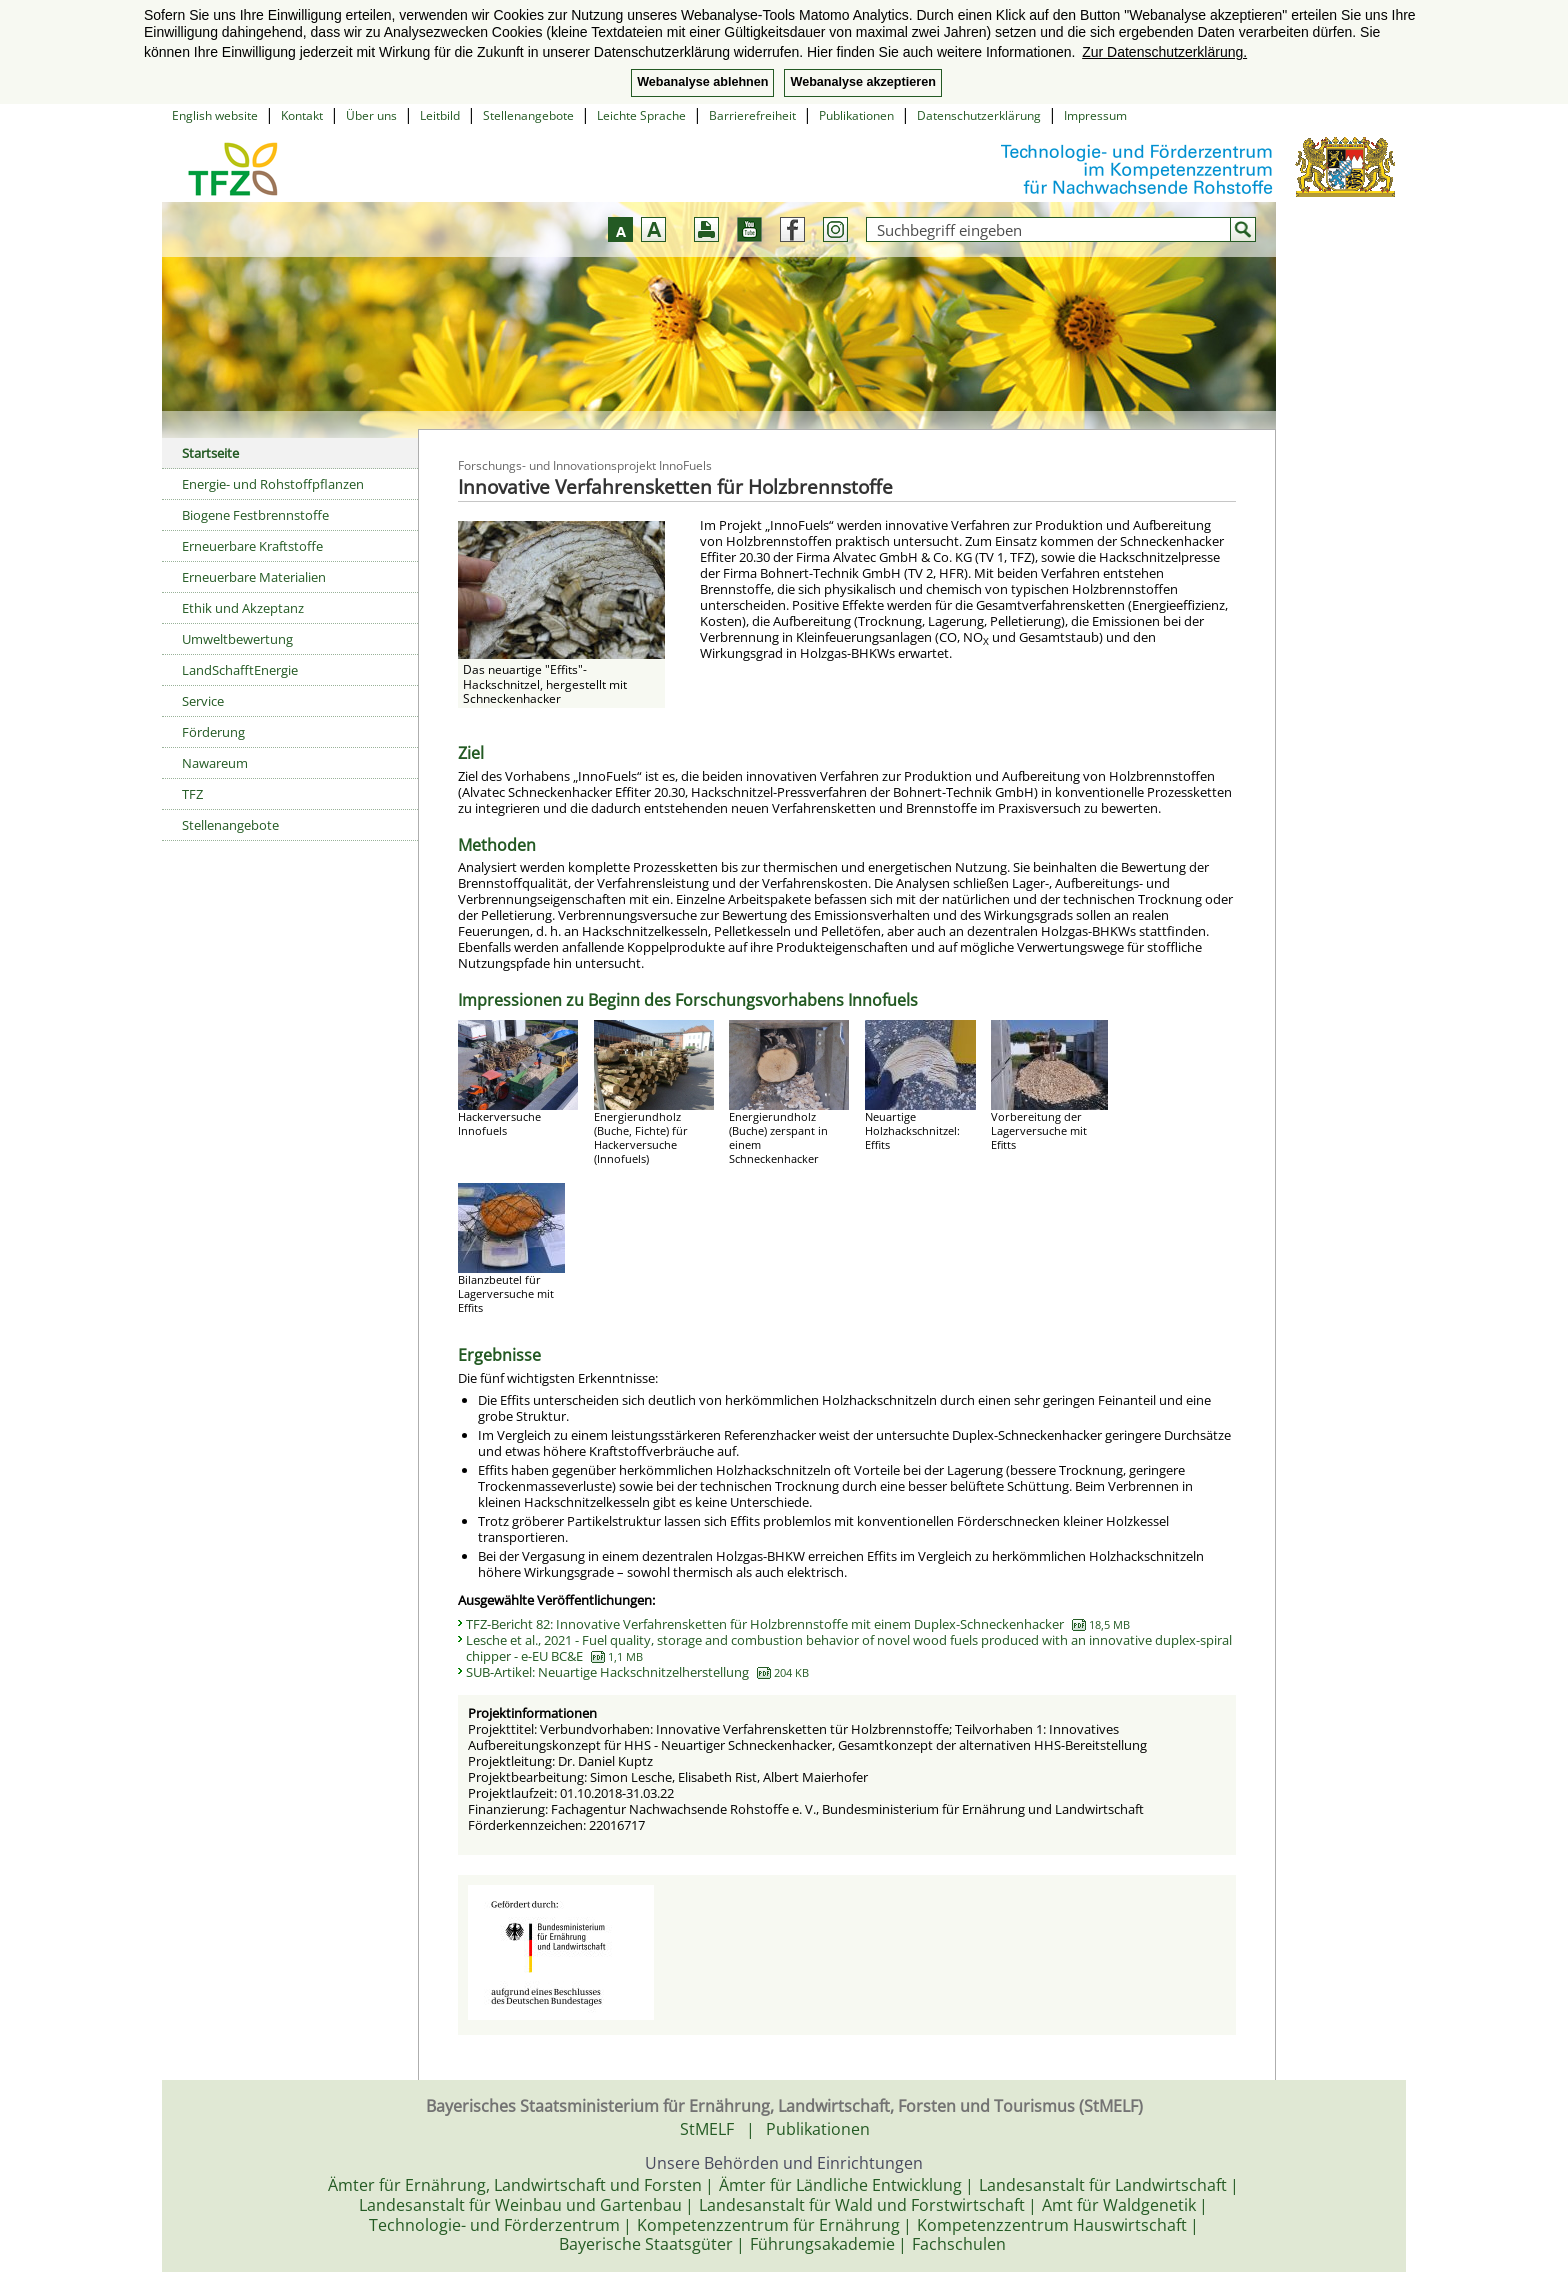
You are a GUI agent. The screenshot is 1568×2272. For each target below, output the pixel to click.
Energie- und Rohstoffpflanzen (273, 484)
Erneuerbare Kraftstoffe (252, 546)
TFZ (192, 794)
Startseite (210, 453)
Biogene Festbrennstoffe (255, 515)
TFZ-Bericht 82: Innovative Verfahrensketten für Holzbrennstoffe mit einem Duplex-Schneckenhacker (798, 1624)
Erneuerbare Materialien (254, 577)
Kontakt (302, 115)
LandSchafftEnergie (240, 670)
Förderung (213, 732)
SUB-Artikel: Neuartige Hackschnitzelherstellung (637, 1672)
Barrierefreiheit (752, 115)
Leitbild (440, 115)
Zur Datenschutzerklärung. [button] (1164, 52)
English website (215, 115)
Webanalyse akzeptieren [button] (862, 82)
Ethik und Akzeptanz (243, 608)
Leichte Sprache (641, 115)
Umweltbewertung (237, 639)
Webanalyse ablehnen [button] (702, 82)
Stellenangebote (528, 115)
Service (203, 701)
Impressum (1095, 115)
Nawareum (215, 763)
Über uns (371, 115)
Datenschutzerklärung (979, 115)
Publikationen (856, 115)
